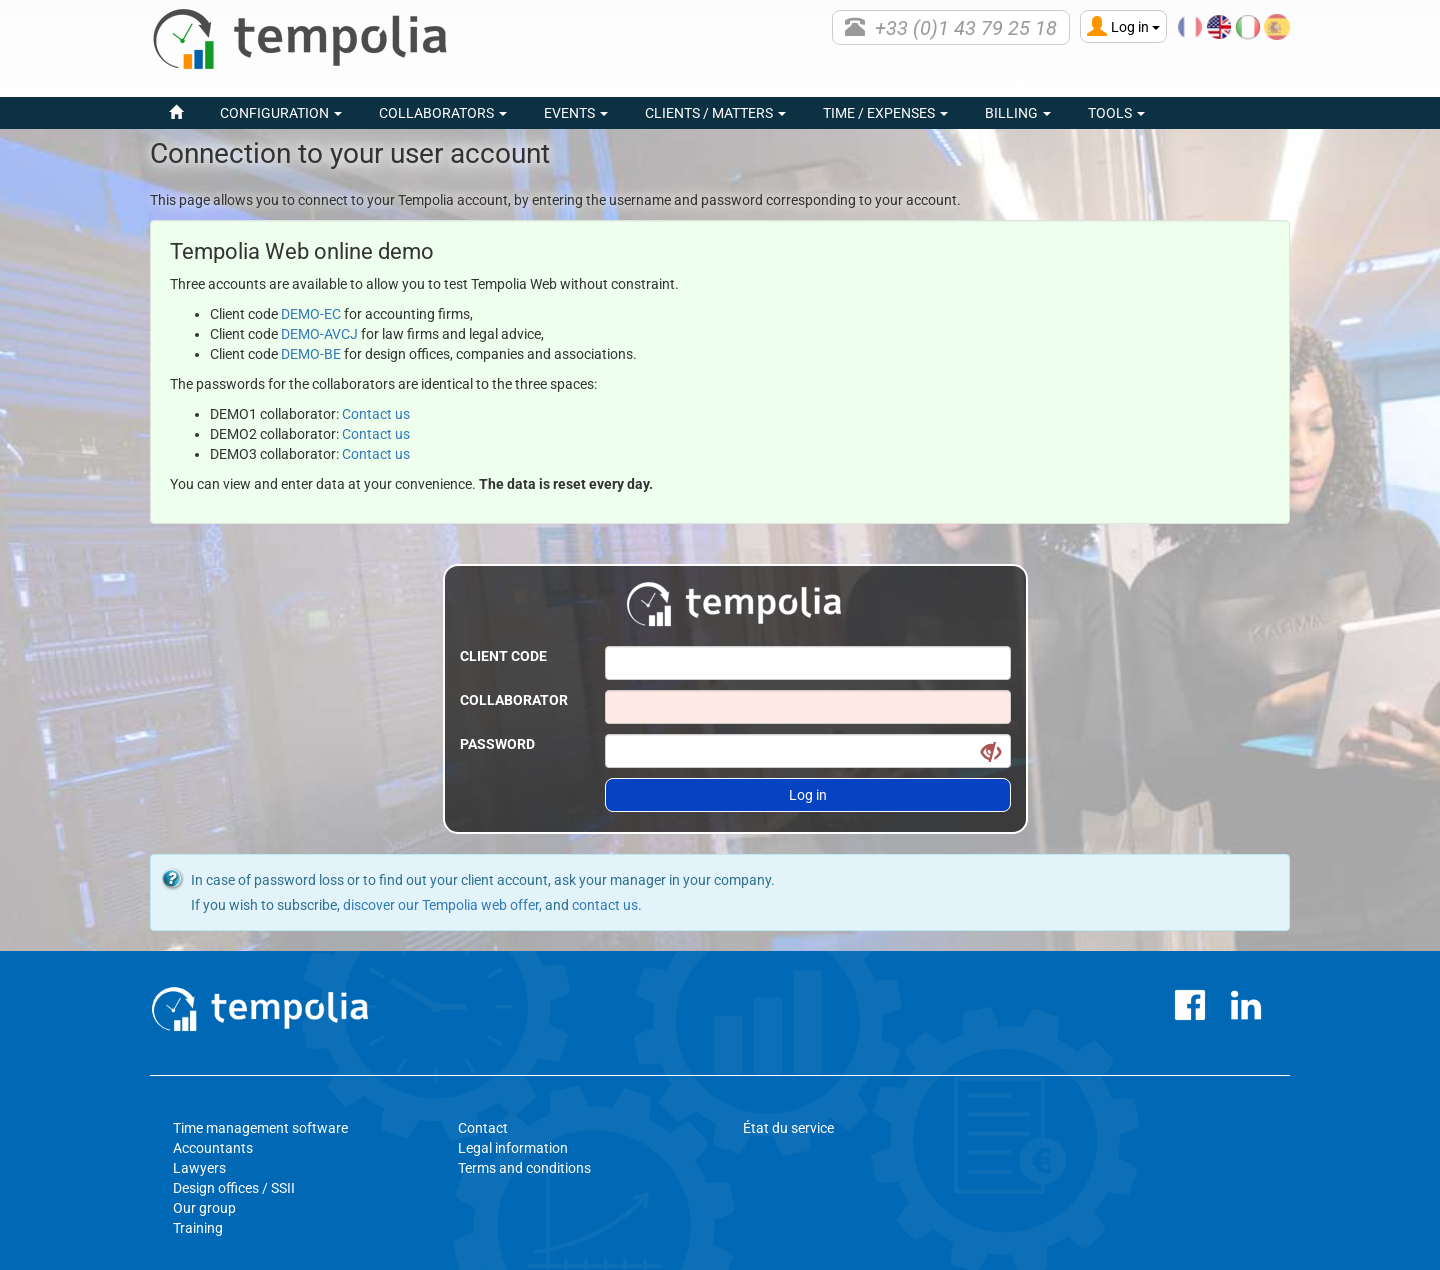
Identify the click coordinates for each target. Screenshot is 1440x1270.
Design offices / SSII (234, 1188)
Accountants (213, 1148)
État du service (788, 1128)
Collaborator (514, 700)
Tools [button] (1116, 113)
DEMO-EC (311, 314)
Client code (503, 656)
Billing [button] (1018, 113)
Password (497, 744)
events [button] (576, 113)
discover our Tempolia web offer (441, 905)
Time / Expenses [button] (885, 113)
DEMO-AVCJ (319, 334)
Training (198, 1228)
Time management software (260, 1128)
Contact (483, 1128)
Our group (204, 1208)
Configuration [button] (281, 113)
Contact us (376, 414)
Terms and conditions (524, 1168)
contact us (605, 905)
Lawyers (199, 1168)
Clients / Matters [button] (715, 113)
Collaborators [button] (443, 113)
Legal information (513, 1148)
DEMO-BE (311, 354)
